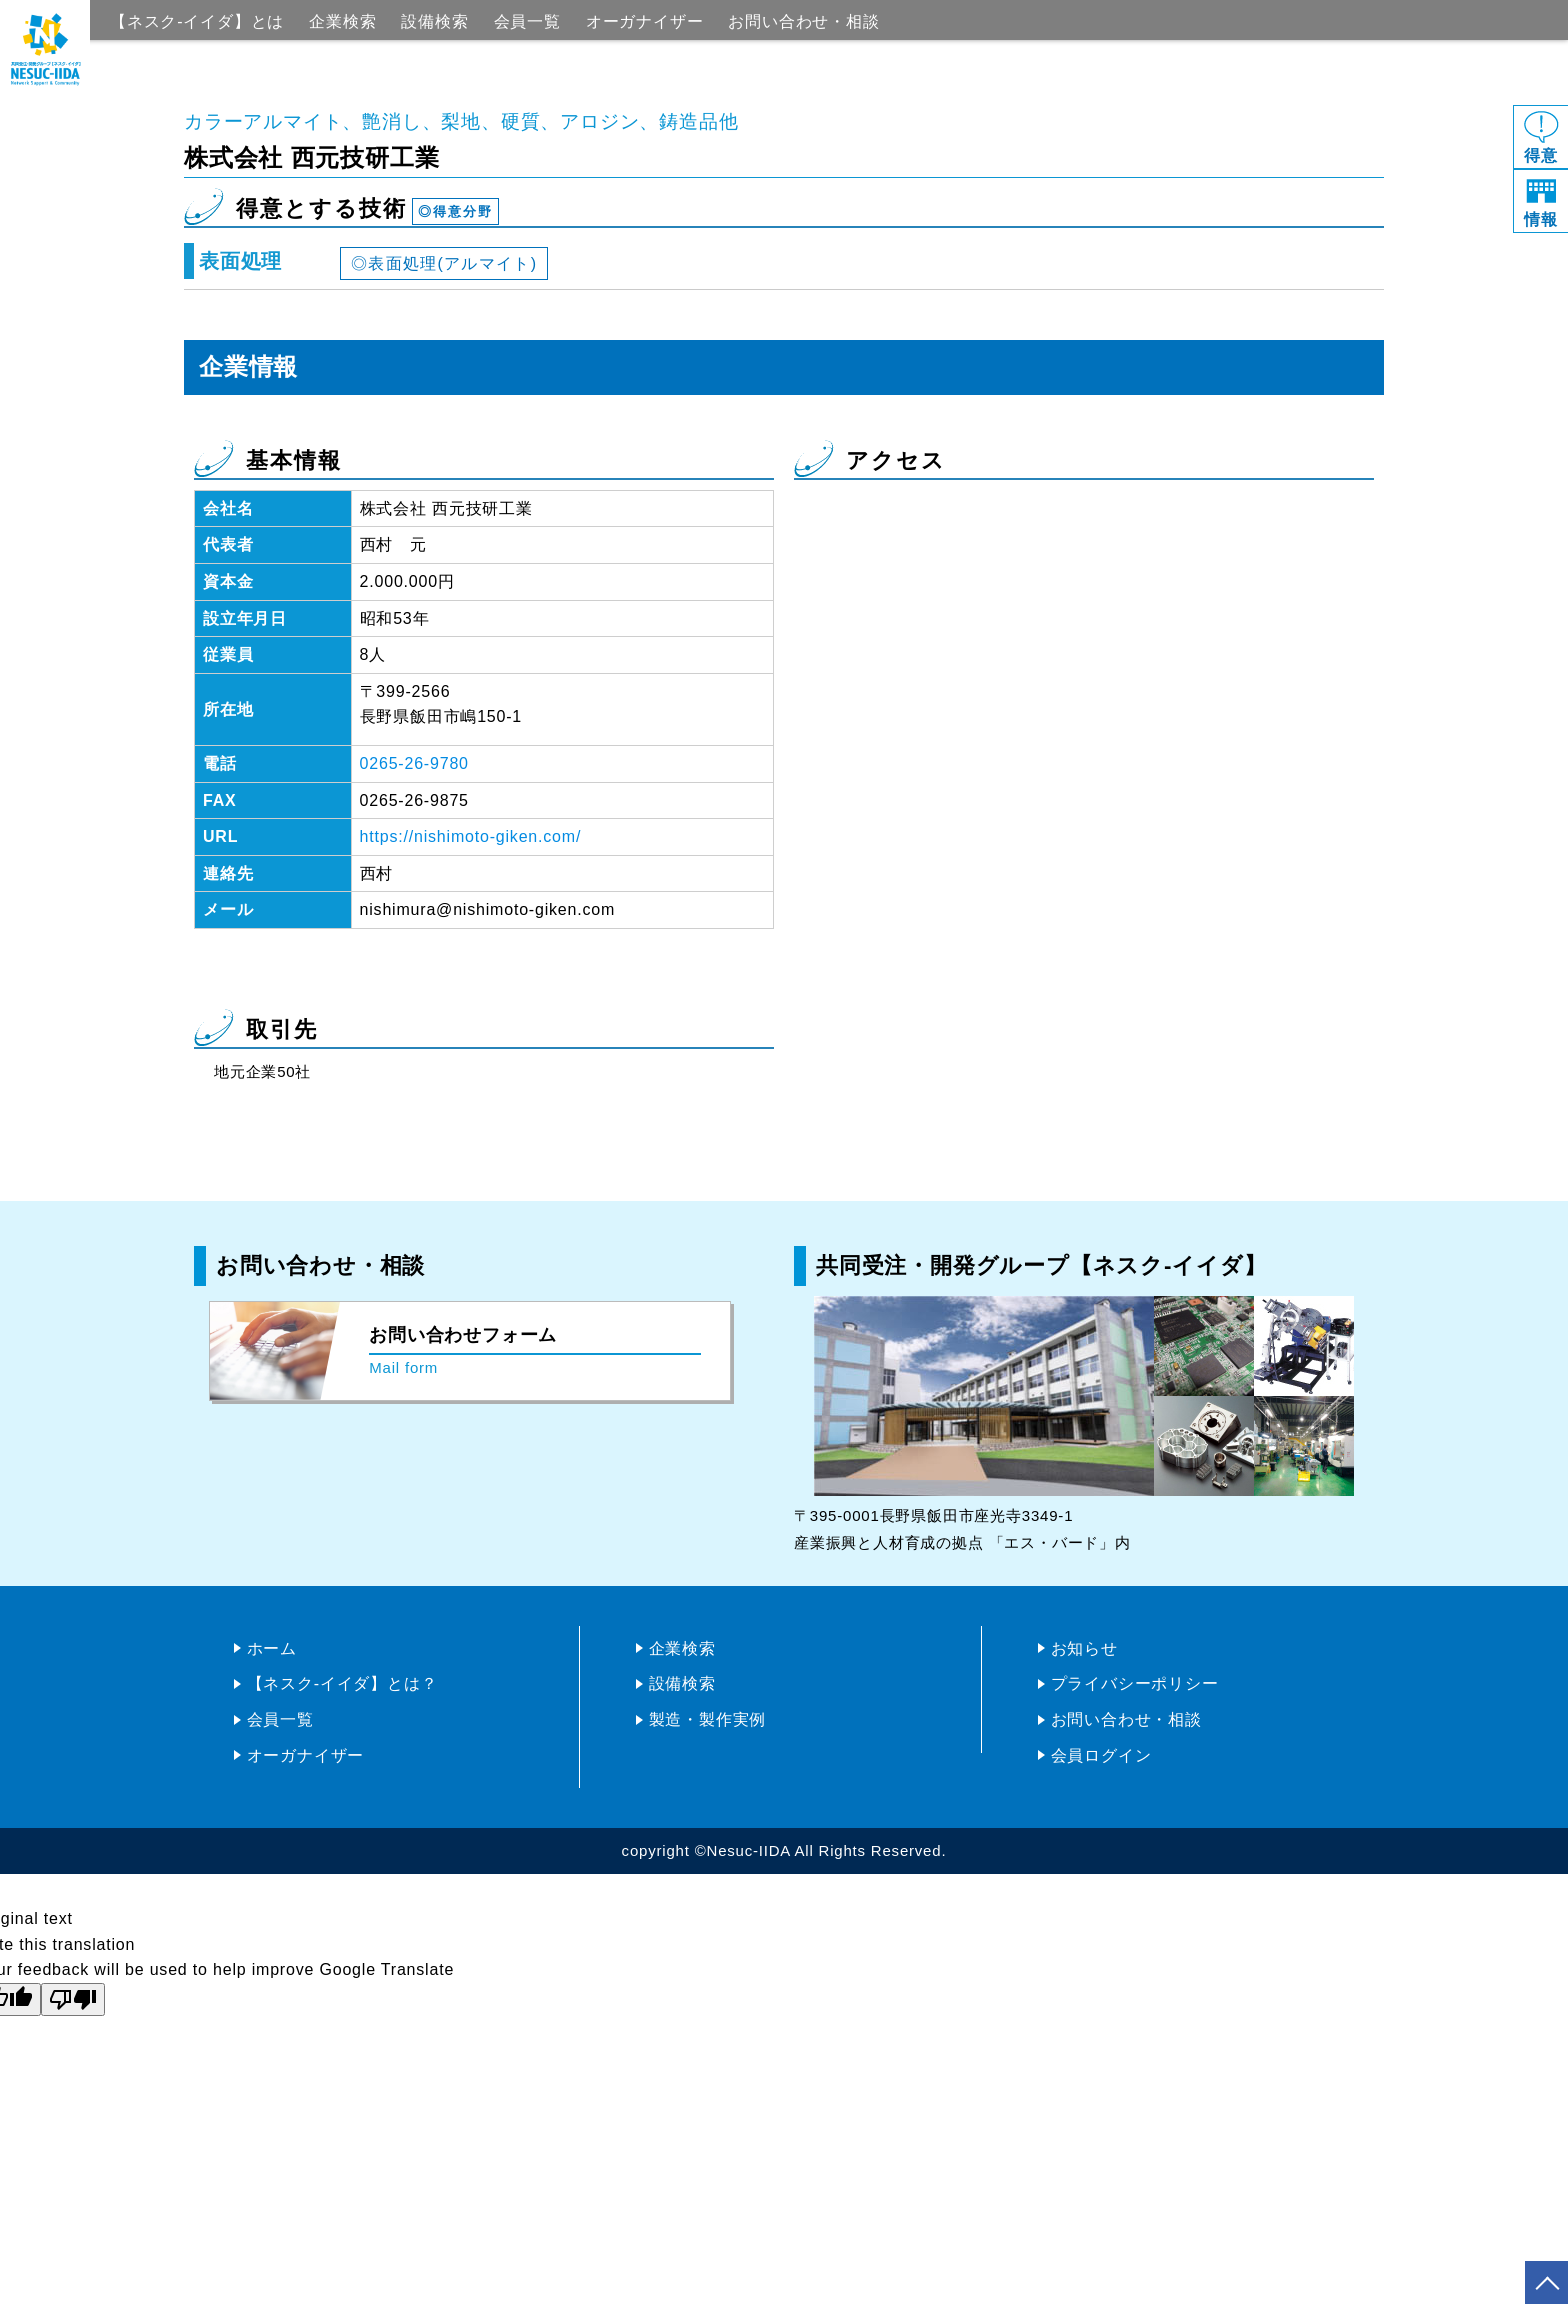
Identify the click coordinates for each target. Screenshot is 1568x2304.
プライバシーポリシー (1135, 1683)
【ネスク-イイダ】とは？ (342, 1683)
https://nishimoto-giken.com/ (471, 836)
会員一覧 (527, 21)
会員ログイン (1101, 1755)
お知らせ (1084, 1648)
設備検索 (434, 21)
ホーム (272, 1648)
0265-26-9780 (414, 763)
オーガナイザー (645, 21)
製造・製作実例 (708, 1719)
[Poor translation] (73, 1999)
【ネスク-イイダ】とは (197, 21)
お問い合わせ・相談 (803, 21)
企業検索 (342, 21)
